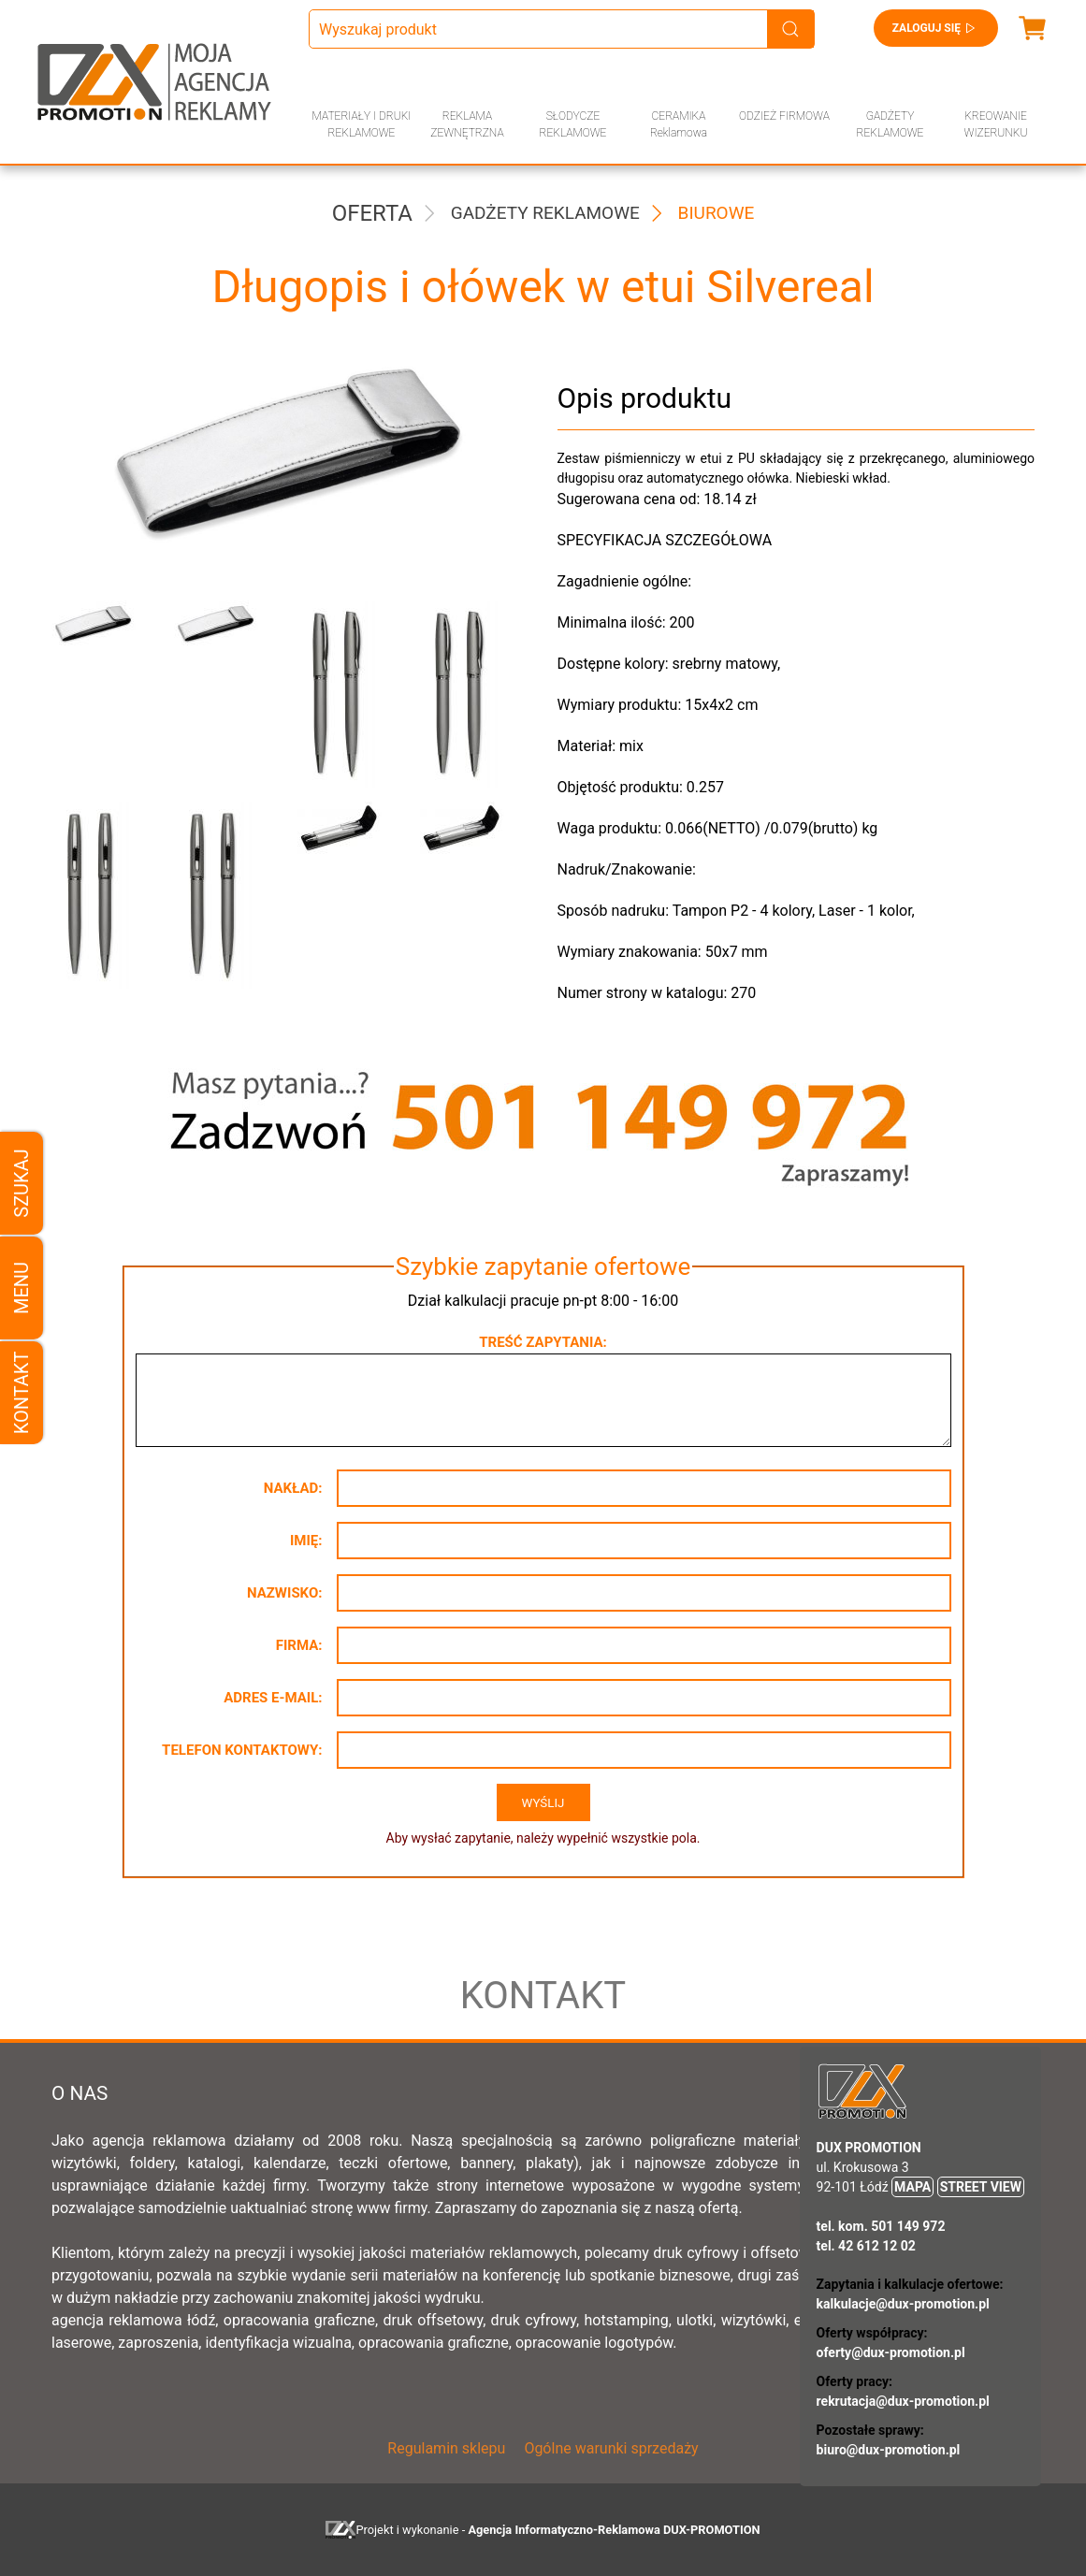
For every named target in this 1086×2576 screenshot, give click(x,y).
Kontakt (21, 1393)
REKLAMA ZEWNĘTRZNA (466, 124)
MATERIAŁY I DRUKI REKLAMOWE (362, 124)
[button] (98, 694)
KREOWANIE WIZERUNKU (996, 124)
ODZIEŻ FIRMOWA (784, 116)
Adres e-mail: (273, 1697)
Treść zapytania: (542, 1342)
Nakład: (293, 1488)
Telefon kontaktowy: (242, 1750)
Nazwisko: (285, 1593)
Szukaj (21, 1183)
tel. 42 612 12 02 (866, 2245)
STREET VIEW (980, 2186)
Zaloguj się (935, 28)
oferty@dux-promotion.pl (891, 2352)
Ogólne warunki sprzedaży (611, 2448)
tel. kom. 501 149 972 (881, 2226)
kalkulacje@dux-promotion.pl (903, 2303)
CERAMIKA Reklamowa (678, 124)
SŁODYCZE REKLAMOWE (573, 124)
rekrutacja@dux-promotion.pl (903, 2401)
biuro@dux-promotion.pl (889, 2449)
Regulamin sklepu (446, 2448)
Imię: (306, 1540)
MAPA (912, 2186)
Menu (21, 1288)
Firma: (299, 1645)
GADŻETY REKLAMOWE (890, 124)
